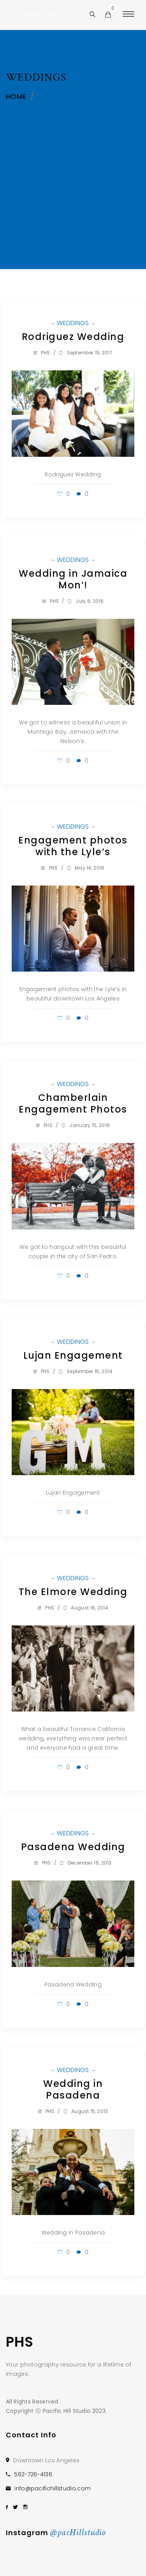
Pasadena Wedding (73, 1846)
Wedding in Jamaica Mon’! (73, 579)
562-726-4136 (33, 2474)
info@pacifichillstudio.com (52, 2488)
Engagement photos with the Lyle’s (73, 846)
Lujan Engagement (73, 1355)
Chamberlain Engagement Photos (73, 1103)
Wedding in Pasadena (73, 2089)
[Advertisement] (73, 164)
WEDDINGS (74, 323)
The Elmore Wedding (73, 1591)
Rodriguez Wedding (73, 336)
